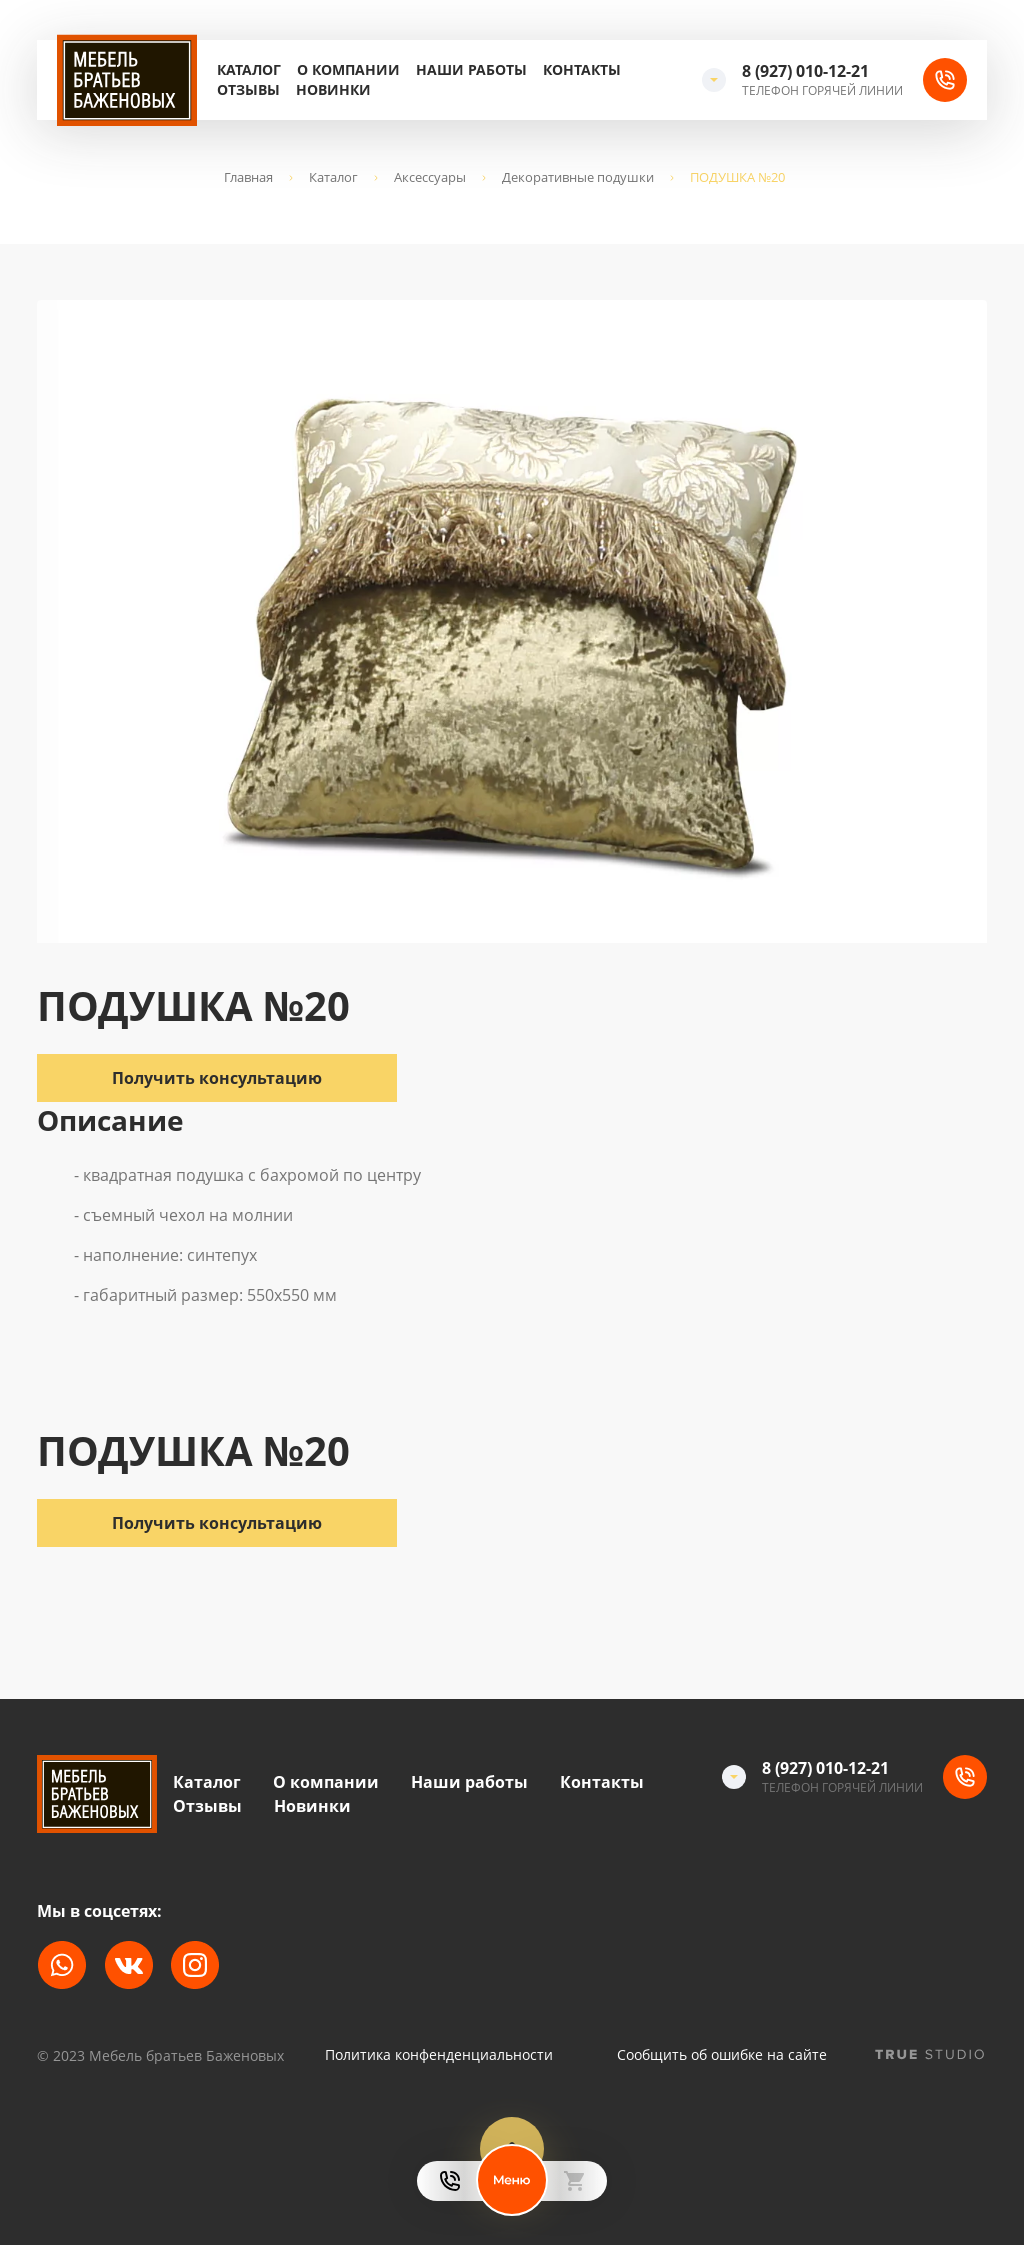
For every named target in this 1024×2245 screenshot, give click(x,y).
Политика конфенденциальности (439, 2055)
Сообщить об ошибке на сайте (722, 2055)
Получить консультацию (217, 1523)
